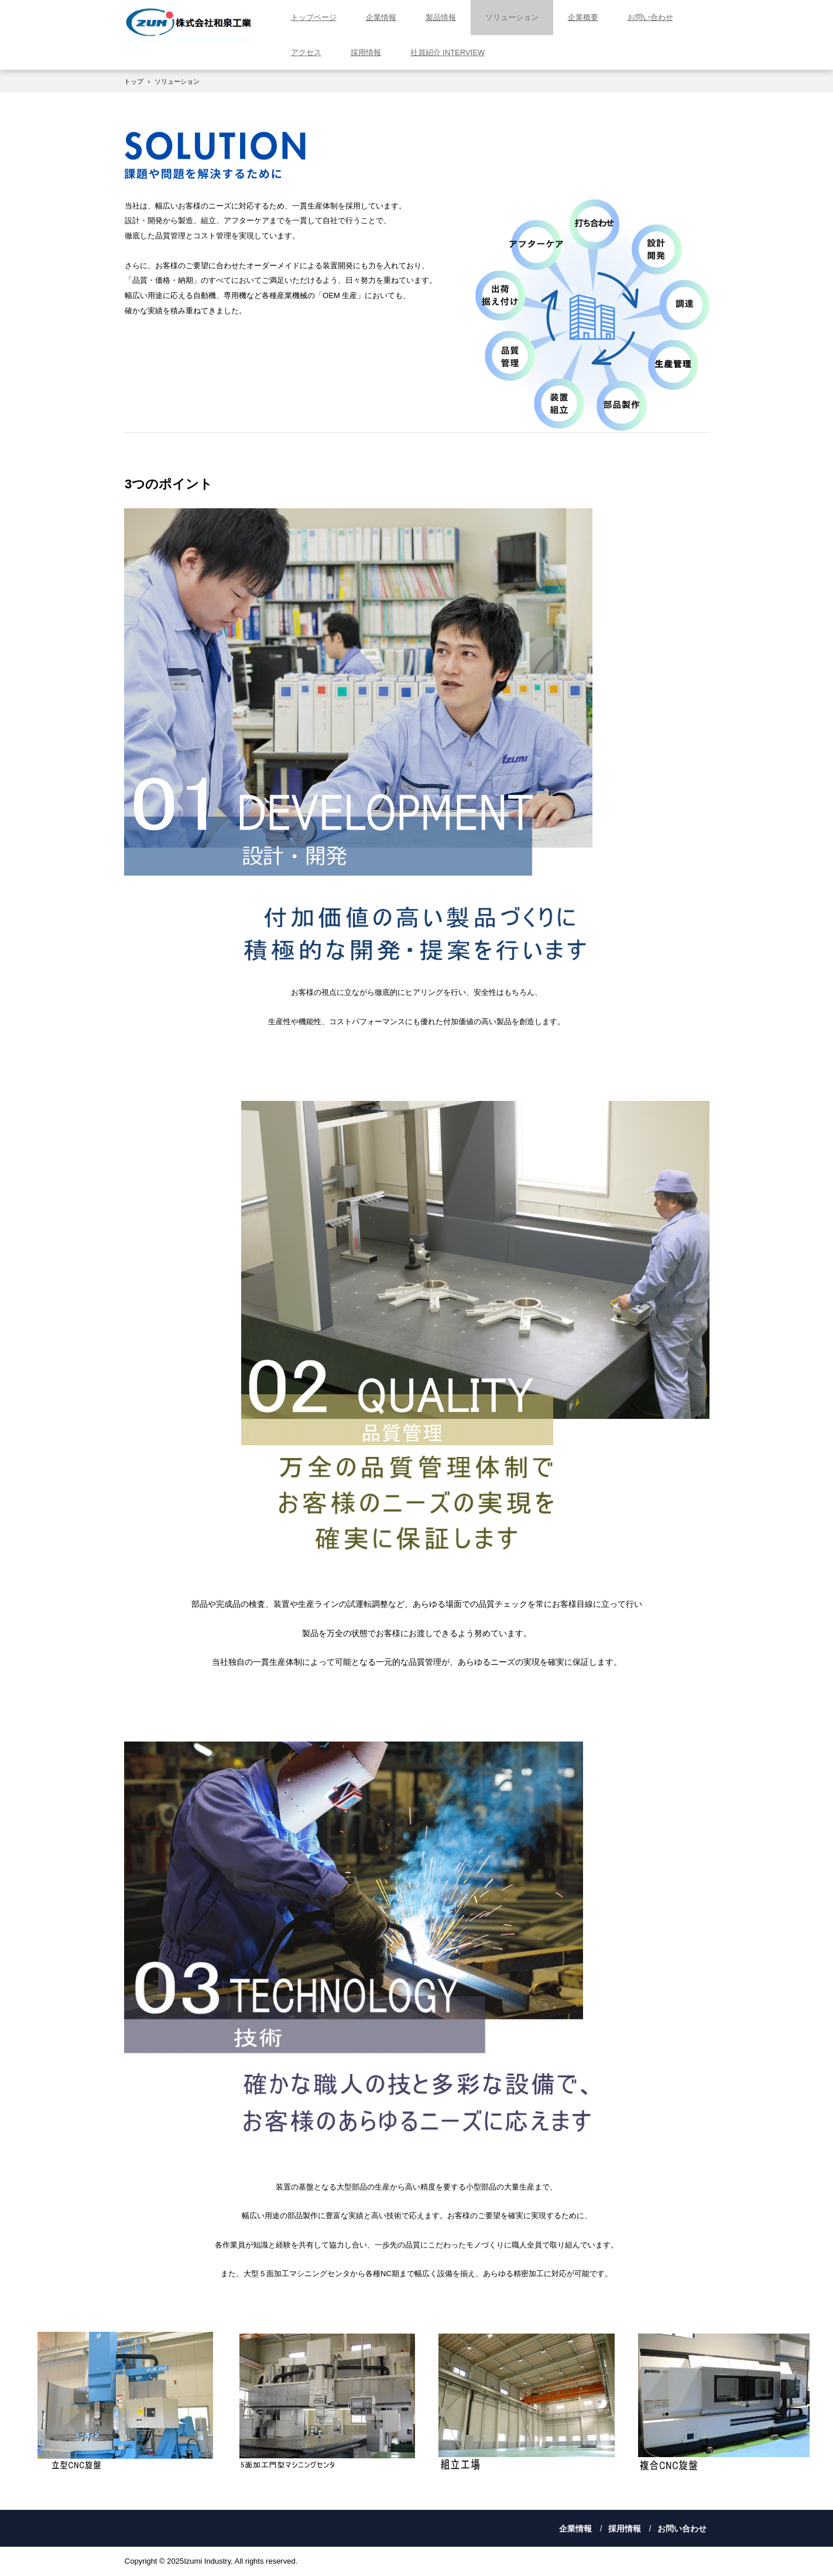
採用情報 (366, 52)
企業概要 (583, 17)
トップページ (314, 17)
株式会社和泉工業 (188, 25)
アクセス (306, 52)
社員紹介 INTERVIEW (447, 52)
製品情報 (441, 17)
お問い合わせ (650, 17)
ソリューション (512, 17)
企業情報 (381, 17)
